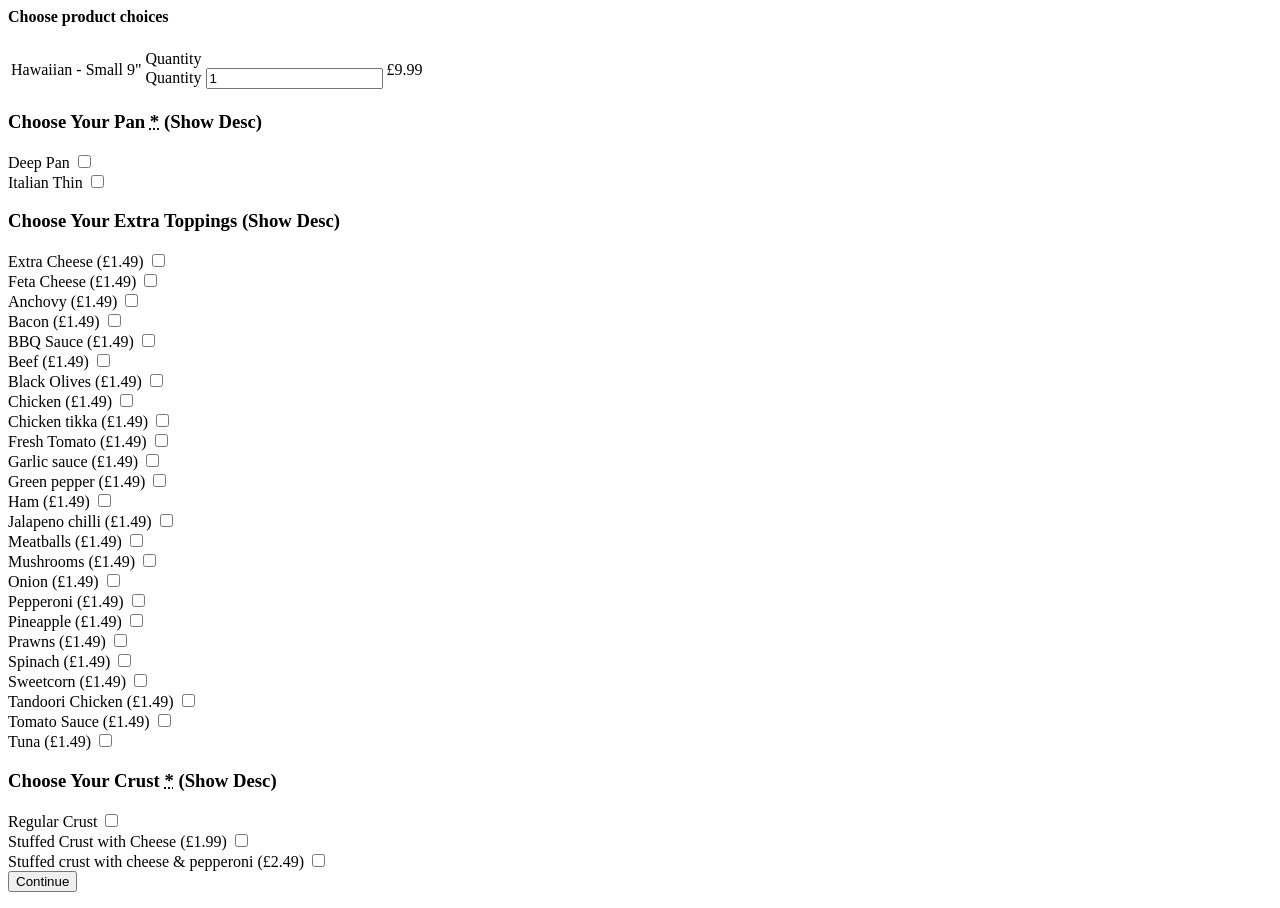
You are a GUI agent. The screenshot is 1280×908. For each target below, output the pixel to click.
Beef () (59, 361)
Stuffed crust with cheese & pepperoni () (166, 861)
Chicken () (70, 401)
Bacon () (64, 321)
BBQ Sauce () (81, 341)
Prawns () (67, 641)
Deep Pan (49, 162)
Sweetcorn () (77, 681)
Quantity (174, 77)
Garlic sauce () (83, 461)
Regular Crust (63, 821)
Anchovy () (73, 301)
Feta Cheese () (82, 281)
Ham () (59, 501)
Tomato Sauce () (89, 721)
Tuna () (60, 741)
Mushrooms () (82, 561)
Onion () (64, 581)
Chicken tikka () (88, 421)
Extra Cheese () (86, 261)
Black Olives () (85, 381)
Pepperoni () (76, 601)
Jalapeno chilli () (90, 521)
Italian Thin (56, 182)
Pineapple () (75, 621)
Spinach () (69, 661)
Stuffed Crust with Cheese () (128, 841)
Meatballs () (75, 541)
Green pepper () (87, 481)
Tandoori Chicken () (101, 701)
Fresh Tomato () (88, 441)
